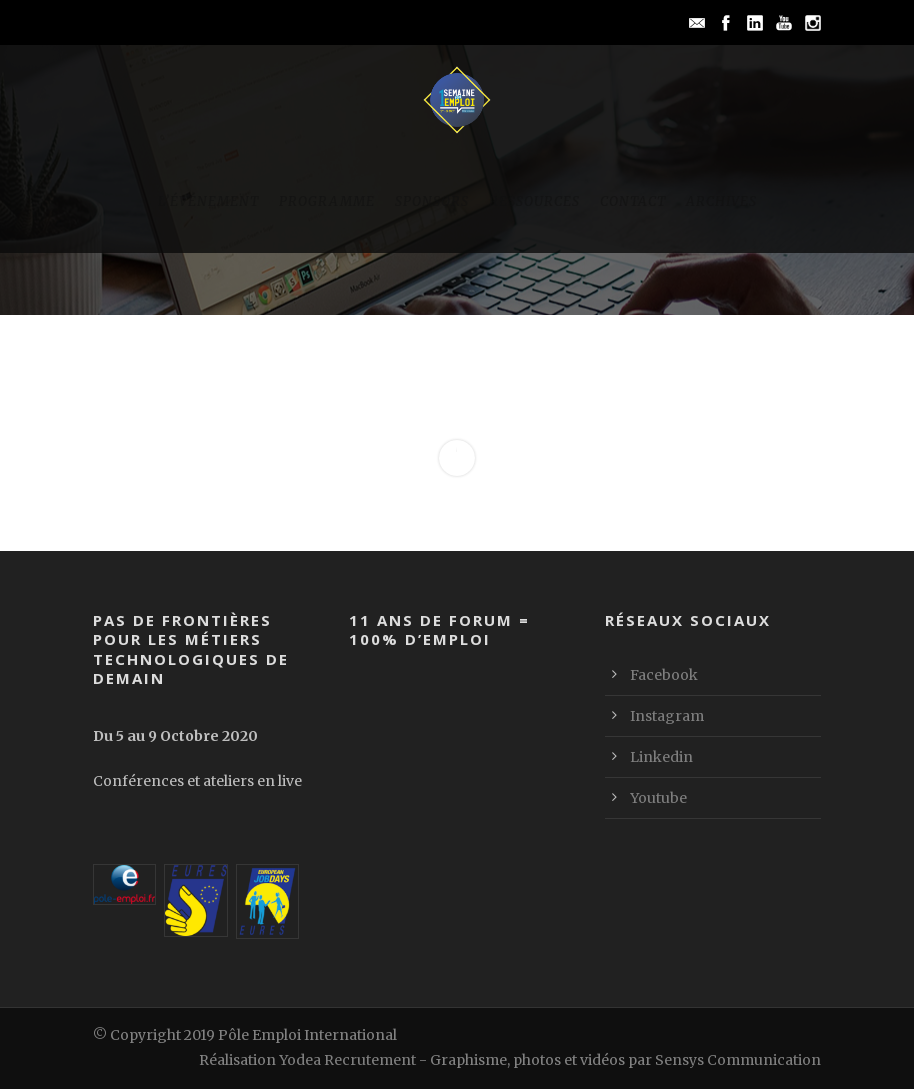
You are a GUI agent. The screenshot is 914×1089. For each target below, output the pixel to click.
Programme (327, 201)
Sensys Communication (738, 1060)
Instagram (667, 716)
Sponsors (432, 201)
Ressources (534, 201)
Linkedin (661, 757)
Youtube (658, 798)
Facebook (664, 675)
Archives (721, 201)
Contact (633, 201)
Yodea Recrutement (347, 1060)
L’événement (208, 201)
